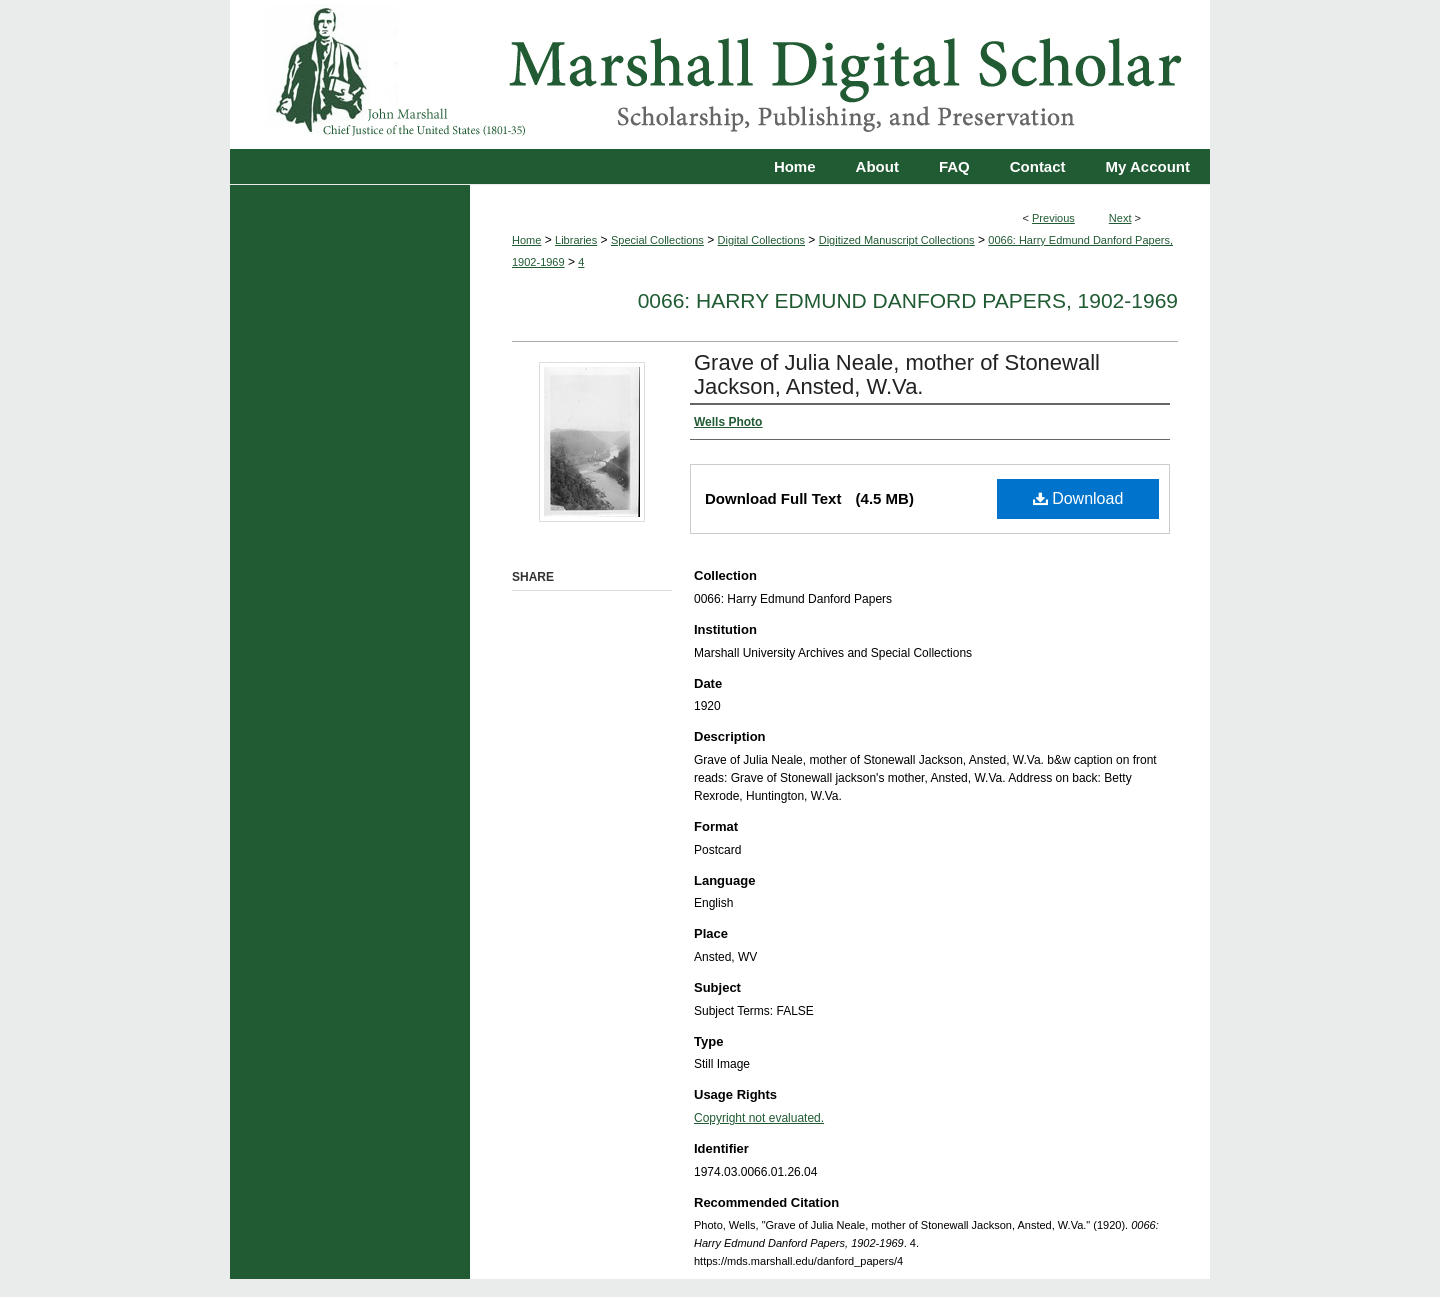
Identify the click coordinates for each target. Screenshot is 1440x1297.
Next (1120, 218)
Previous (1053, 218)
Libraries (576, 240)
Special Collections (657, 240)
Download (1078, 498)
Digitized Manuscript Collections (897, 240)
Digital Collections (761, 240)
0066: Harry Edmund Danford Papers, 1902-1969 (908, 300)
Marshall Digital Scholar (720, 74)
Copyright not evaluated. (759, 1118)
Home (526, 240)
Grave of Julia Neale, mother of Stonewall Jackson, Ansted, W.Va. (897, 374)
